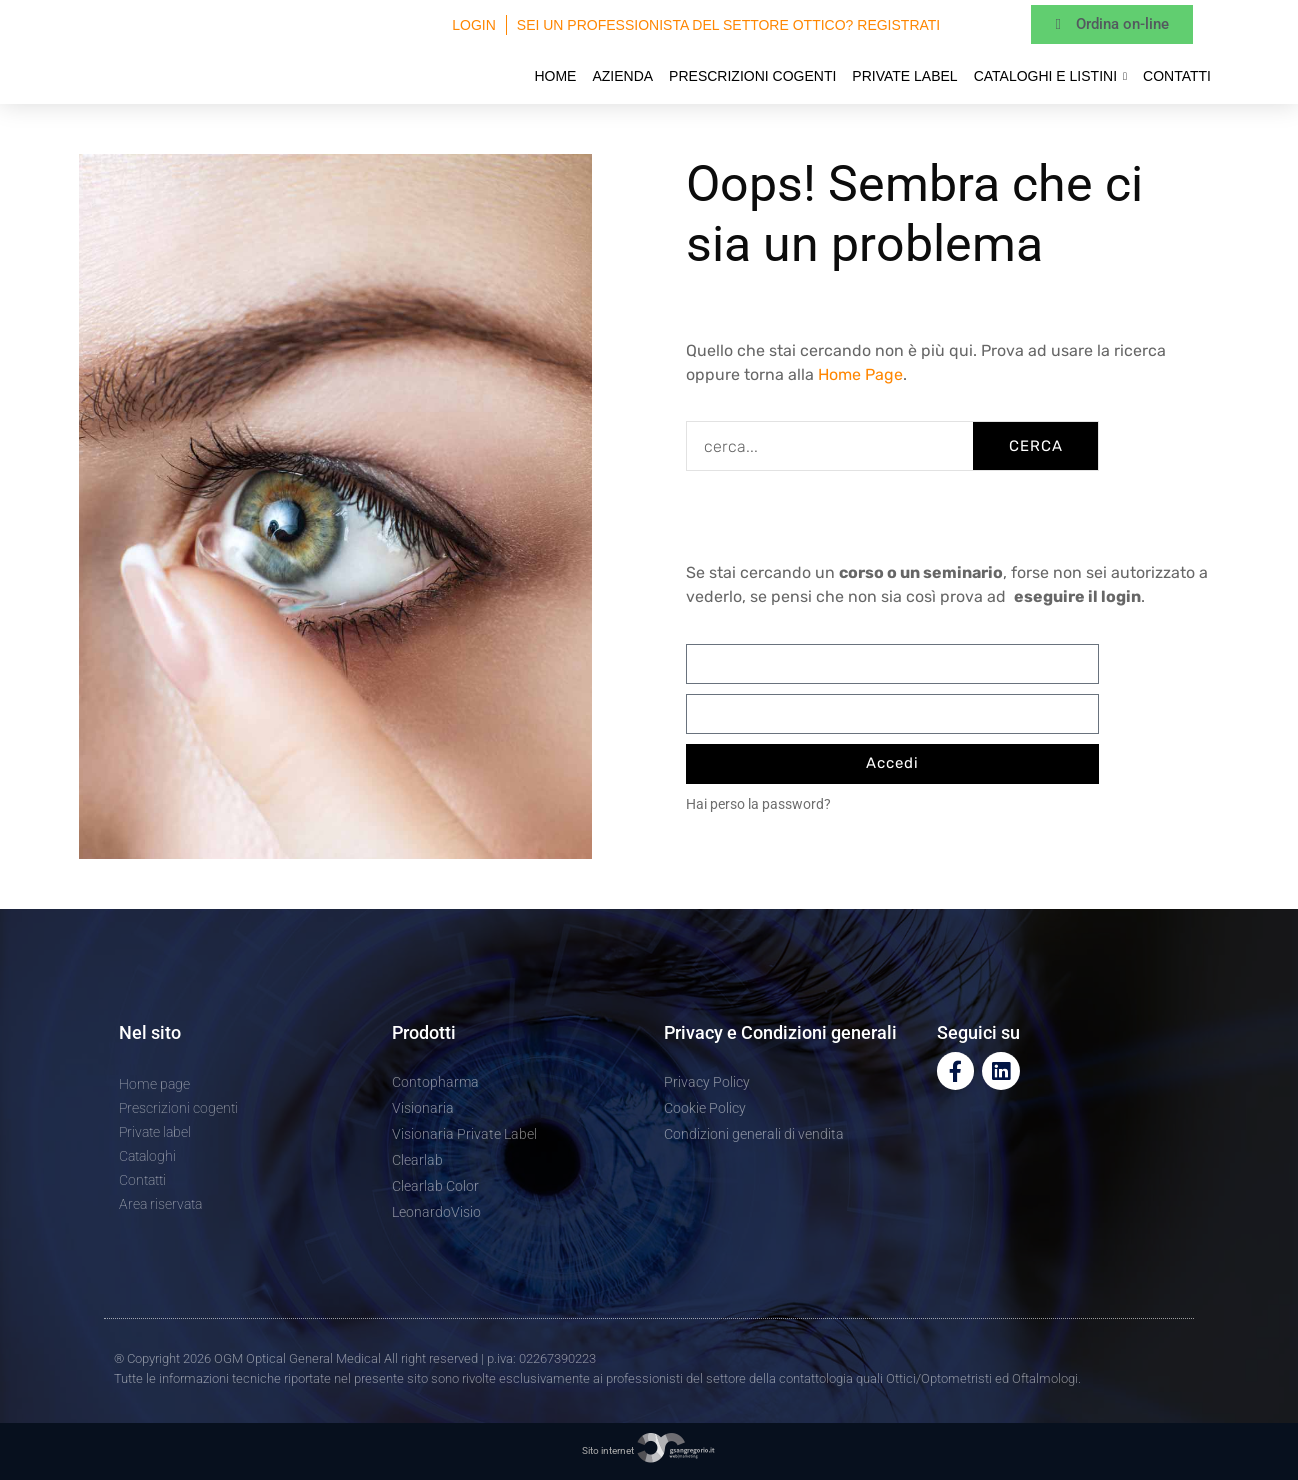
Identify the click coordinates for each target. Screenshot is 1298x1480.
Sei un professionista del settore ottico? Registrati (728, 25)
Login (474, 25)
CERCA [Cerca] (1036, 446)
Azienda (622, 76)
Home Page (860, 374)
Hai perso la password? (758, 804)
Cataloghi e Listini (1050, 76)
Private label (904, 76)
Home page (154, 1084)
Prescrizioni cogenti (752, 76)
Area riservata (160, 1204)
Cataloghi (147, 1156)
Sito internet (649, 1450)
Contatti (1177, 76)
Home (555, 76)
